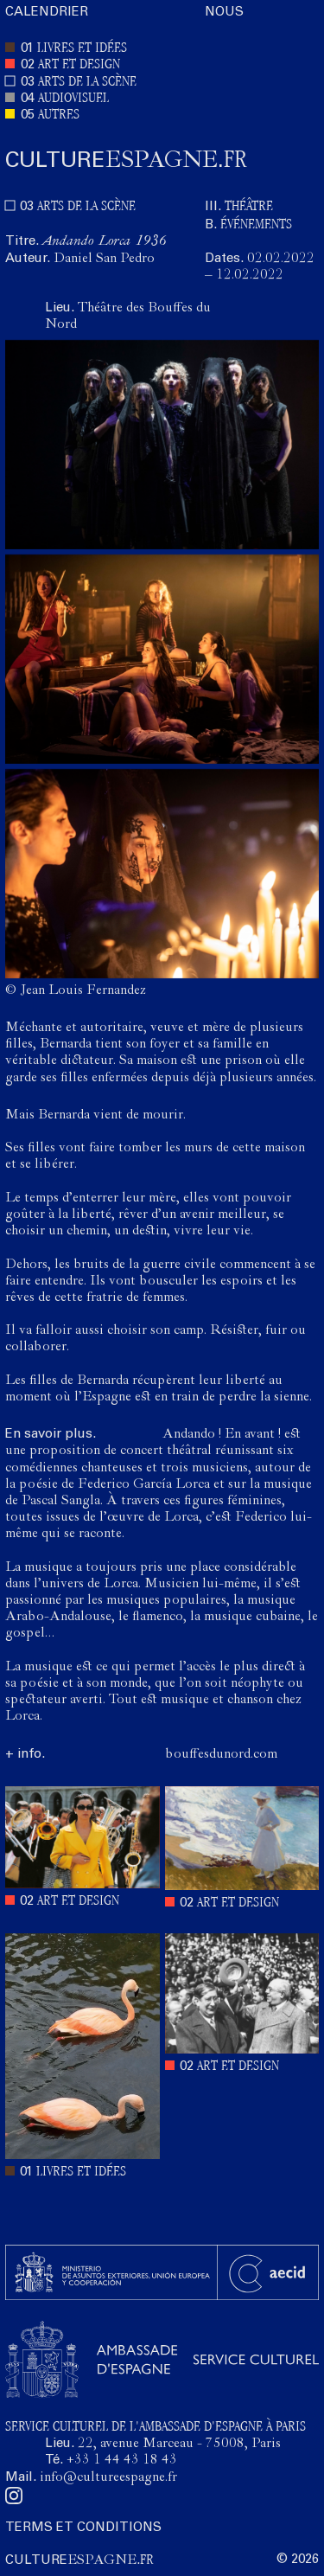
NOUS (224, 12)
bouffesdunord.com (221, 1755)
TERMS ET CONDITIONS (83, 2528)
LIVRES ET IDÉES (82, 49)
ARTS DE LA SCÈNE (87, 82)
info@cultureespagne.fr (108, 2478)
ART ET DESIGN (79, 65)
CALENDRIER (46, 12)
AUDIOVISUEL (73, 99)
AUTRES (58, 115)
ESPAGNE (126, 161)
